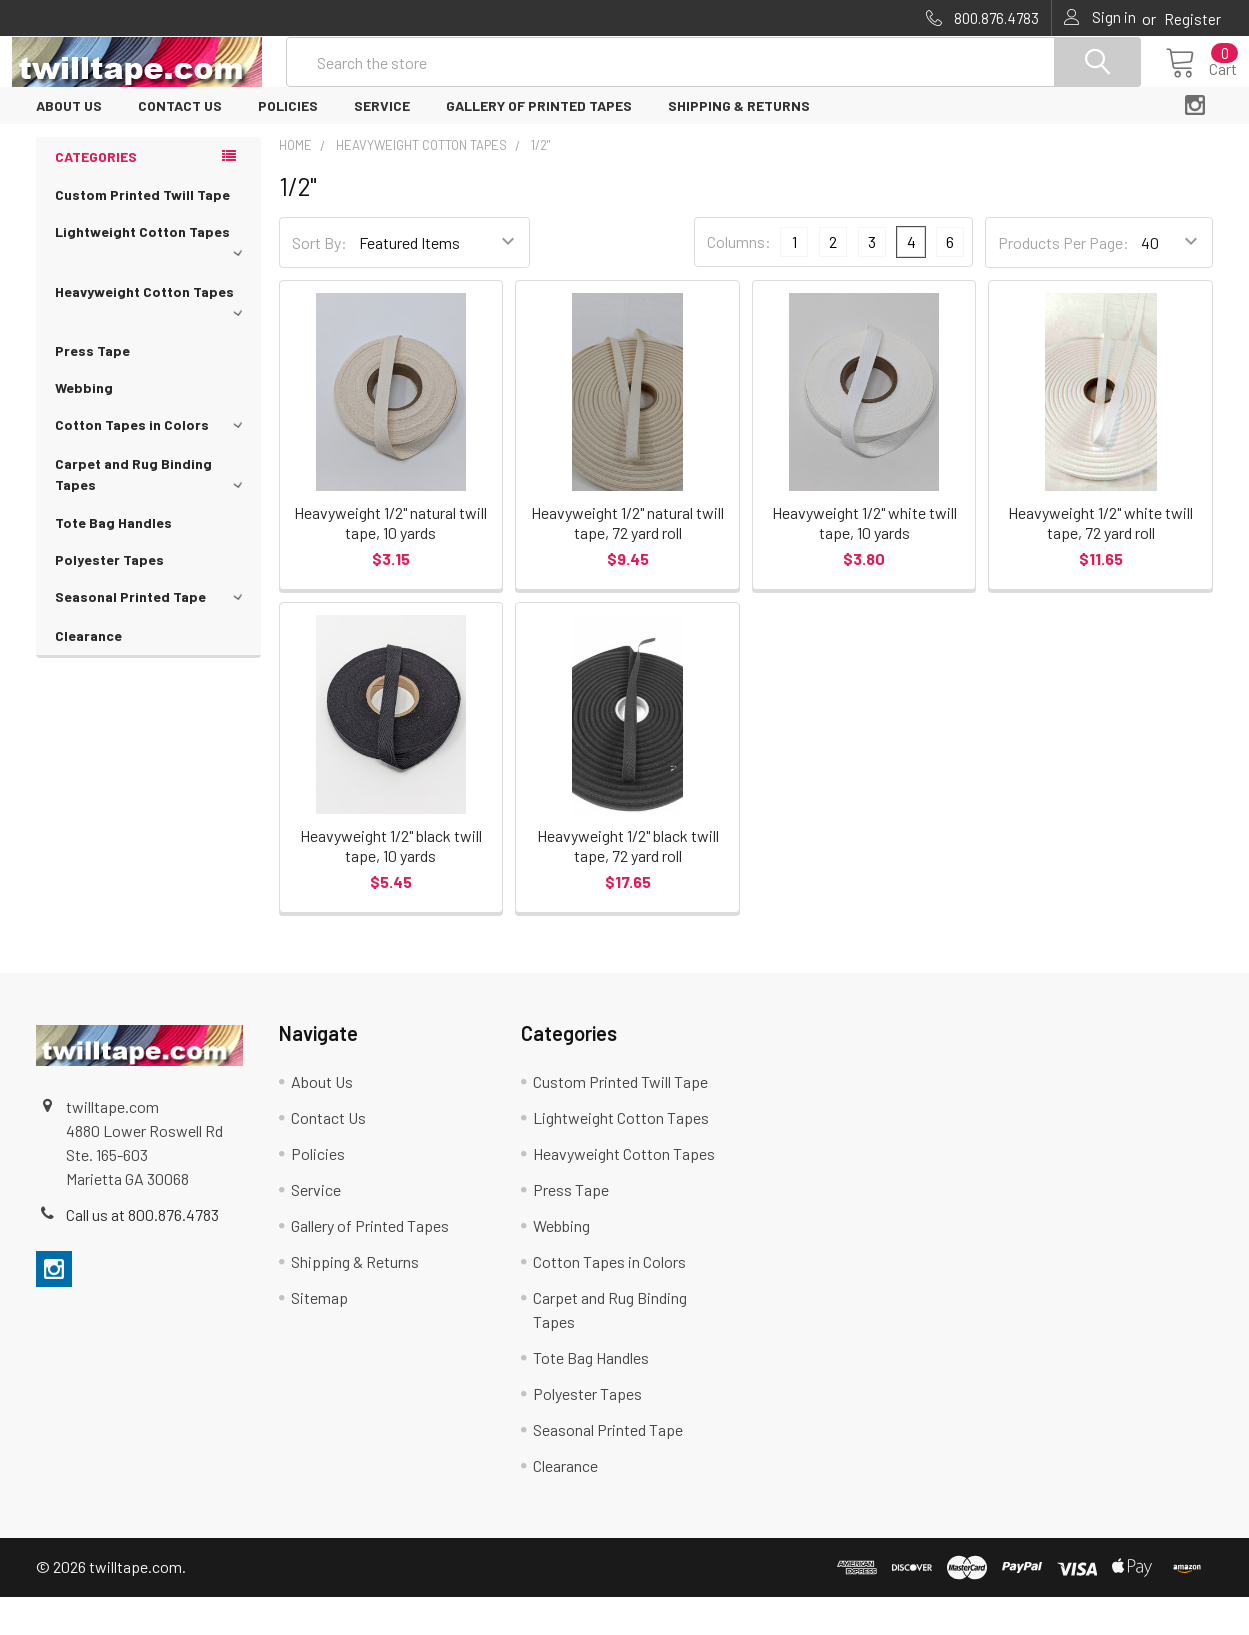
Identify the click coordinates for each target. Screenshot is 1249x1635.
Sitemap (319, 1335)
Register (1192, 19)
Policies (288, 143)
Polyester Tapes (109, 597)
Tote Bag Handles (113, 560)
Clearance (88, 673)
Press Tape (92, 388)
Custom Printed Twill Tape (142, 232)
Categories (96, 194)
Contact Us (180, 143)
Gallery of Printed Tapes (539, 143)
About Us (69, 143)
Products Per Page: (1063, 280)
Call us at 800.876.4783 (142, 1252)
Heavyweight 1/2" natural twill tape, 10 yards (390, 560)
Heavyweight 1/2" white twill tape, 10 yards (864, 560)
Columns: (739, 279)
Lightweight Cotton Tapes (152, 278)
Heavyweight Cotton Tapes (152, 338)
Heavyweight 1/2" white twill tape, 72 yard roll (1100, 560)
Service (382, 143)
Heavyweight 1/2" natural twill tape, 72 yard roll (627, 560)
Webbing (84, 425)
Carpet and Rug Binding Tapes (152, 512)
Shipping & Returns (739, 143)
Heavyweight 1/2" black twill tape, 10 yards (391, 883)
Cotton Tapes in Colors (152, 462)
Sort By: (319, 280)
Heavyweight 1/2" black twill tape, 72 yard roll (628, 883)
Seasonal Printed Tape (152, 634)
